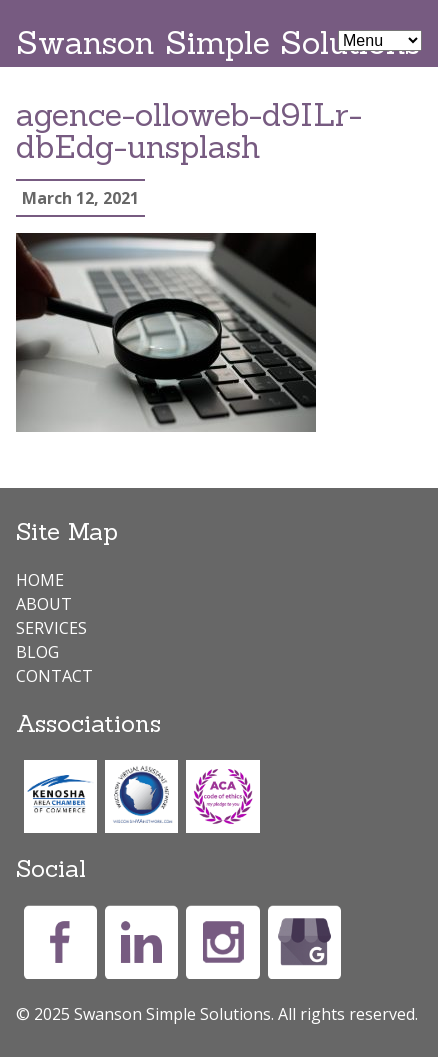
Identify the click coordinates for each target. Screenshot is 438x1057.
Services (51, 628)
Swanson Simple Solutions (218, 42)
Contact (54, 676)
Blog (37, 652)
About (44, 604)
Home (40, 580)
